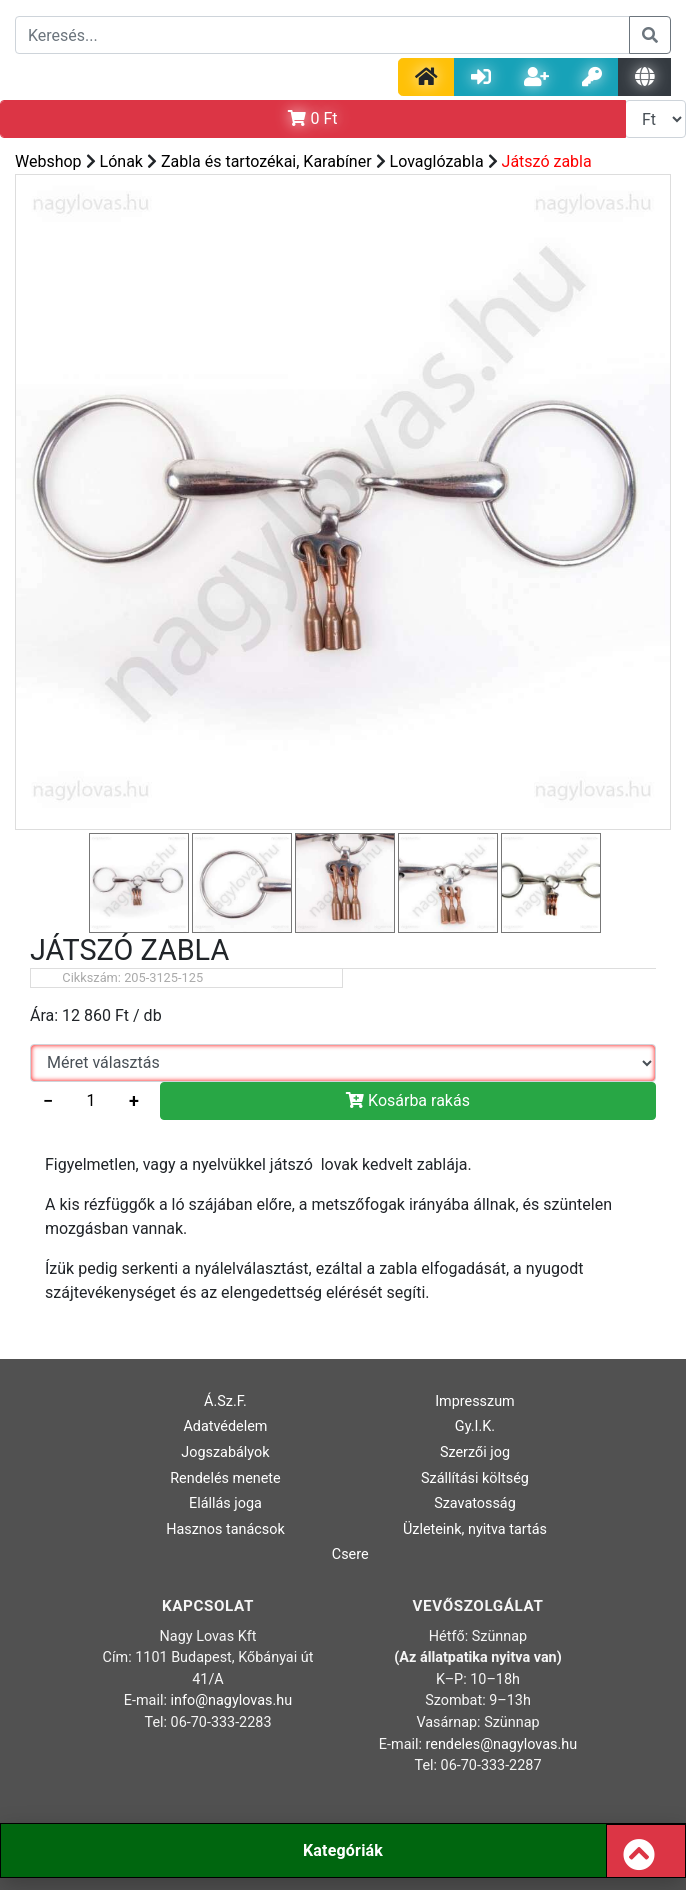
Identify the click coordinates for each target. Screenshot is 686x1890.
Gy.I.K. (475, 1426)
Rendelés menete (225, 1478)
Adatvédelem (225, 1426)
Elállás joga (225, 1503)
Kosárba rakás (408, 1100)
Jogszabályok (225, 1452)
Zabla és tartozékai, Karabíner (266, 161)
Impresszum (475, 1401)
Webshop (48, 161)
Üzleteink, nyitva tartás (475, 1529)
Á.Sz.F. (225, 1401)
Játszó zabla (547, 161)
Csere (350, 1554)
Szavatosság (475, 1503)
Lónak (121, 161)
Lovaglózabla (437, 161)
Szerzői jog (475, 1452)
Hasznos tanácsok (225, 1529)
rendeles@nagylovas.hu (502, 1744)
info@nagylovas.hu (232, 1700)
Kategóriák (343, 1850)
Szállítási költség (475, 1478)
